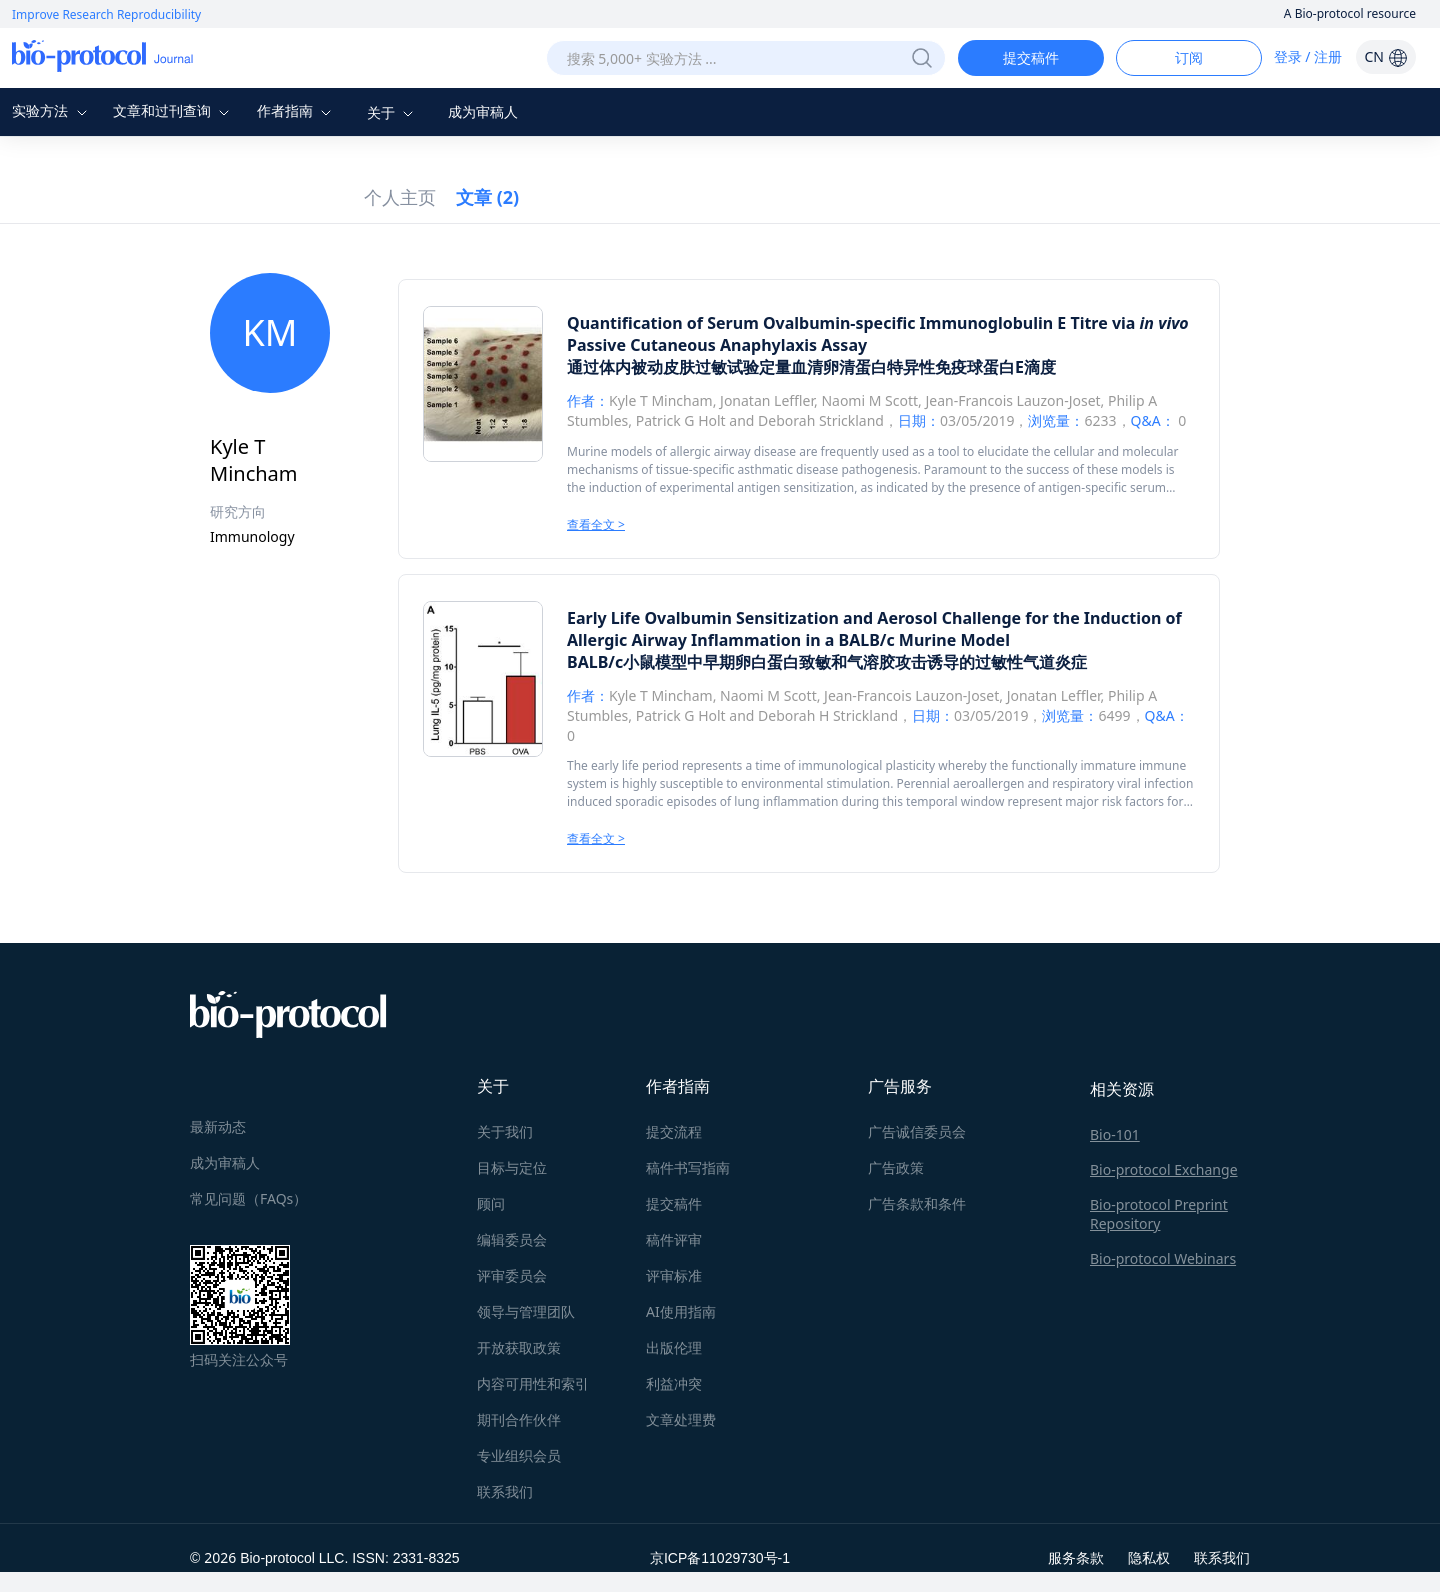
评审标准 (674, 1275)
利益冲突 (674, 1383)
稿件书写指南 (688, 1167)
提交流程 (674, 1131)
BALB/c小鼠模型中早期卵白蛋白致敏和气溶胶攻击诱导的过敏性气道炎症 (827, 662)
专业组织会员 (519, 1455)
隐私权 (1149, 1557)
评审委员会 (512, 1275)
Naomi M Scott (869, 400)
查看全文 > (596, 524)
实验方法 (52, 110)
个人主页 (400, 197)
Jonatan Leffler (767, 400)
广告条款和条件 (917, 1203)
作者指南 (297, 110)
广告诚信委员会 (917, 1131)
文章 (487, 197)
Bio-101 (1115, 1134)
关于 (393, 112)
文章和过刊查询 (174, 110)
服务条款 (1076, 1557)
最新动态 (218, 1126)
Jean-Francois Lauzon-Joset (1012, 400)
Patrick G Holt (681, 420)
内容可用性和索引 (533, 1383)
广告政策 (896, 1167)
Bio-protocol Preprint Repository (1159, 1214)
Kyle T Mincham (661, 400)
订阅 (1189, 57)
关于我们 (505, 1131)
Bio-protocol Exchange (1164, 1169)
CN (1385, 56)
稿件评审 (674, 1239)
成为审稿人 (483, 111)
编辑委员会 (512, 1239)
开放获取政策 (519, 1347)
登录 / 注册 (1308, 56)
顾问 (491, 1203)
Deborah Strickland (821, 420)
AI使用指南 (681, 1311)
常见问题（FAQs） (248, 1198)
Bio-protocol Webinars (1163, 1258)
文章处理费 (681, 1419)
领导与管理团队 (526, 1311)
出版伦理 (674, 1347)
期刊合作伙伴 (519, 1419)
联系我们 (505, 1491)
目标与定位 (512, 1167)
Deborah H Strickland (828, 715)
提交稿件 (1031, 57)
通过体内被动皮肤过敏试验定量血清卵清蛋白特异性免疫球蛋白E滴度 (811, 367)
